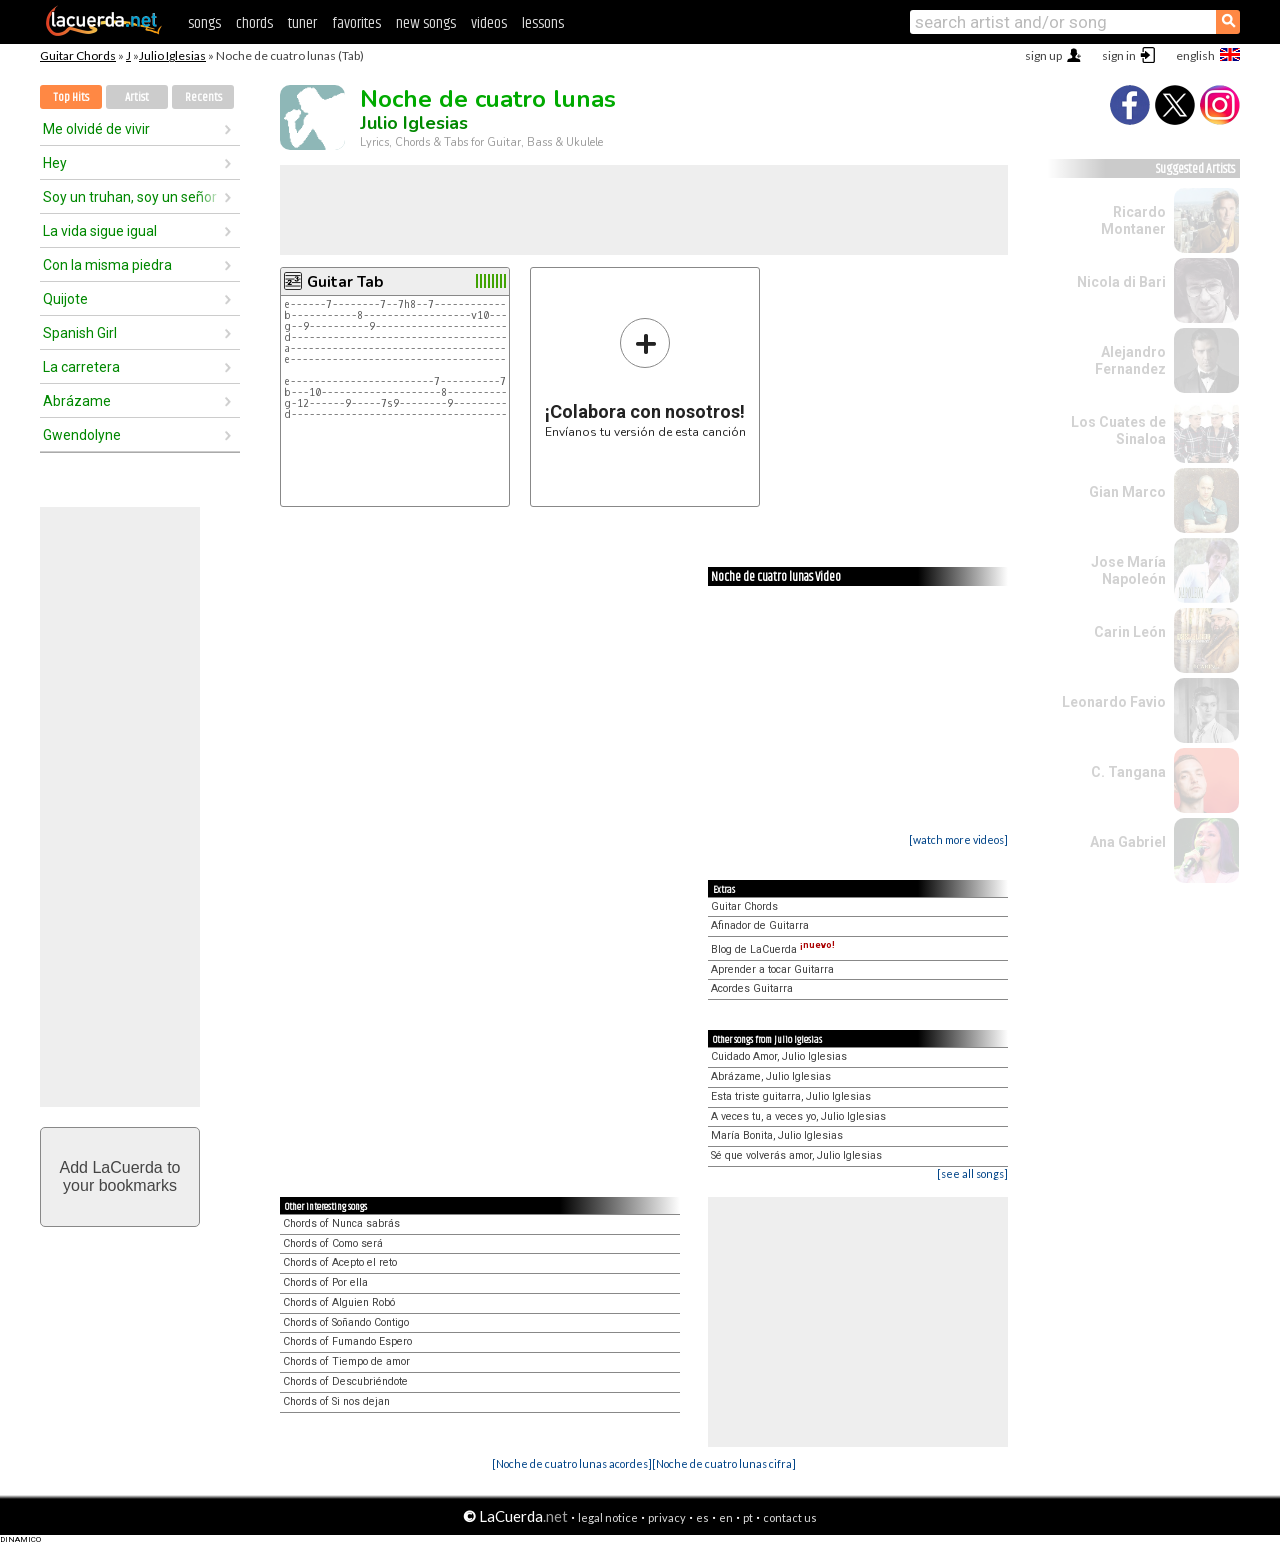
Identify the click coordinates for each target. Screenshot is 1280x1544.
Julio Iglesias (172, 55)
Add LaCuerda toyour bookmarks (120, 1176)
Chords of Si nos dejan (336, 1401)
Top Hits (71, 97)
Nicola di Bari (1121, 282)
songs (204, 23)
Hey (55, 163)
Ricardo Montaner (1133, 220)
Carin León (1130, 632)
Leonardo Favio (1114, 702)
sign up (1043, 55)
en (726, 1517)
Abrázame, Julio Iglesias (771, 1076)
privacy (667, 1517)
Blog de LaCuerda (773, 949)
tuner (302, 23)
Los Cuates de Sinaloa (1118, 430)
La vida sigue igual (100, 231)
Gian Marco (1127, 492)
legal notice (608, 1517)
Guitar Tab (345, 282)
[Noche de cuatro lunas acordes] (572, 1463)
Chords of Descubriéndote (345, 1381)
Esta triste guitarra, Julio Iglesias (791, 1096)
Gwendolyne (82, 435)
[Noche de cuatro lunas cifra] (724, 1463)
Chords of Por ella (325, 1282)
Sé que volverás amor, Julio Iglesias (796, 1155)
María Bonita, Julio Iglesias (777, 1135)
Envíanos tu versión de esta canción (645, 377)
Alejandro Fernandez (1130, 360)
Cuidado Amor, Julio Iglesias (779, 1056)
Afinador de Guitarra (760, 925)
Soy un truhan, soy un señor (130, 197)
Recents (203, 97)
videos (489, 23)
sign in (1119, 55)
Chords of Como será (333, 1243)
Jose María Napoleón (1128, 570)
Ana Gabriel (1128, 842)
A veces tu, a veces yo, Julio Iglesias (798, 1116)
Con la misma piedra (107, 265)
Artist (137, 97)
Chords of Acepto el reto (340, 1262)
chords (254, 23)
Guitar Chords (78, 55)
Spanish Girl (80, 333)
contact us (790, 1517)
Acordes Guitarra (752, 988)
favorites (356, 23)
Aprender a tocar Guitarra (772, 969)
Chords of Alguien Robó (339, 1302)
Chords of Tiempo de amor (346, 1361)
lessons (543, 23)
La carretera (81, 367)
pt (748, 1517)
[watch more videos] (958, 839)
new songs (426, 23)
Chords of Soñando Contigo (346, 1322)
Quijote (65, 299)
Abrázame (77, 401)
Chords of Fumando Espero (347, 1341)
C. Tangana (1128, 772)
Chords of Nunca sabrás (341, 1223)
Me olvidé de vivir (96, 129)
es (702, 1517)
